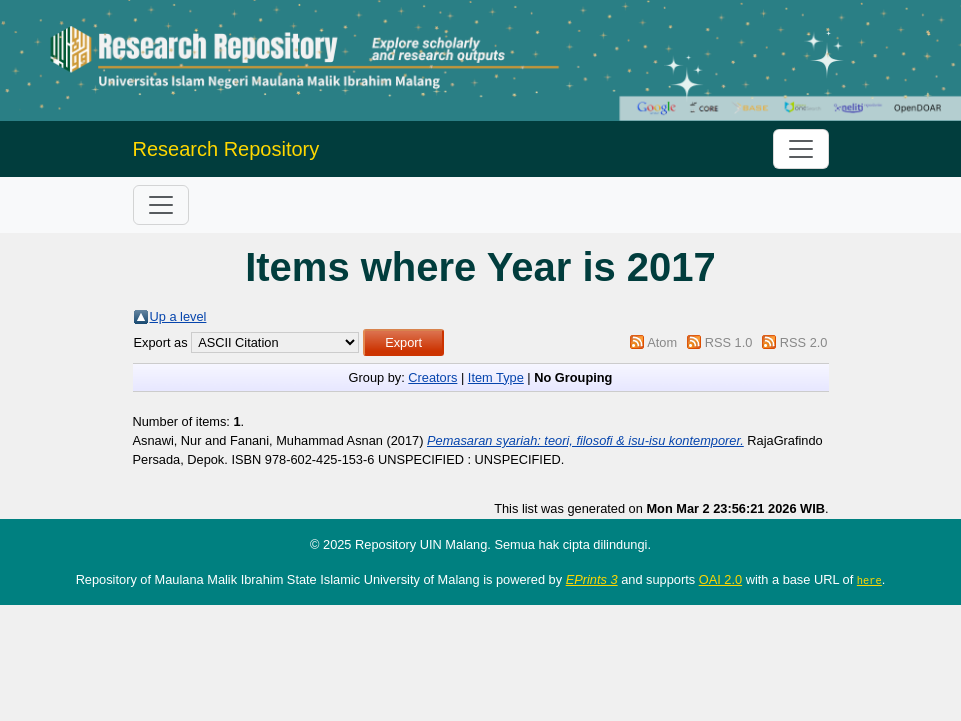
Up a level (178, 316)
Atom (662, 342)
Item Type (496, 377)
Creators (432, 377)
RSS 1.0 (729, 342)
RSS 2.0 (804, 342)
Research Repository (226, 149)
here (869, 580)
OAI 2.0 (720, 579)
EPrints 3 (592, 579)
